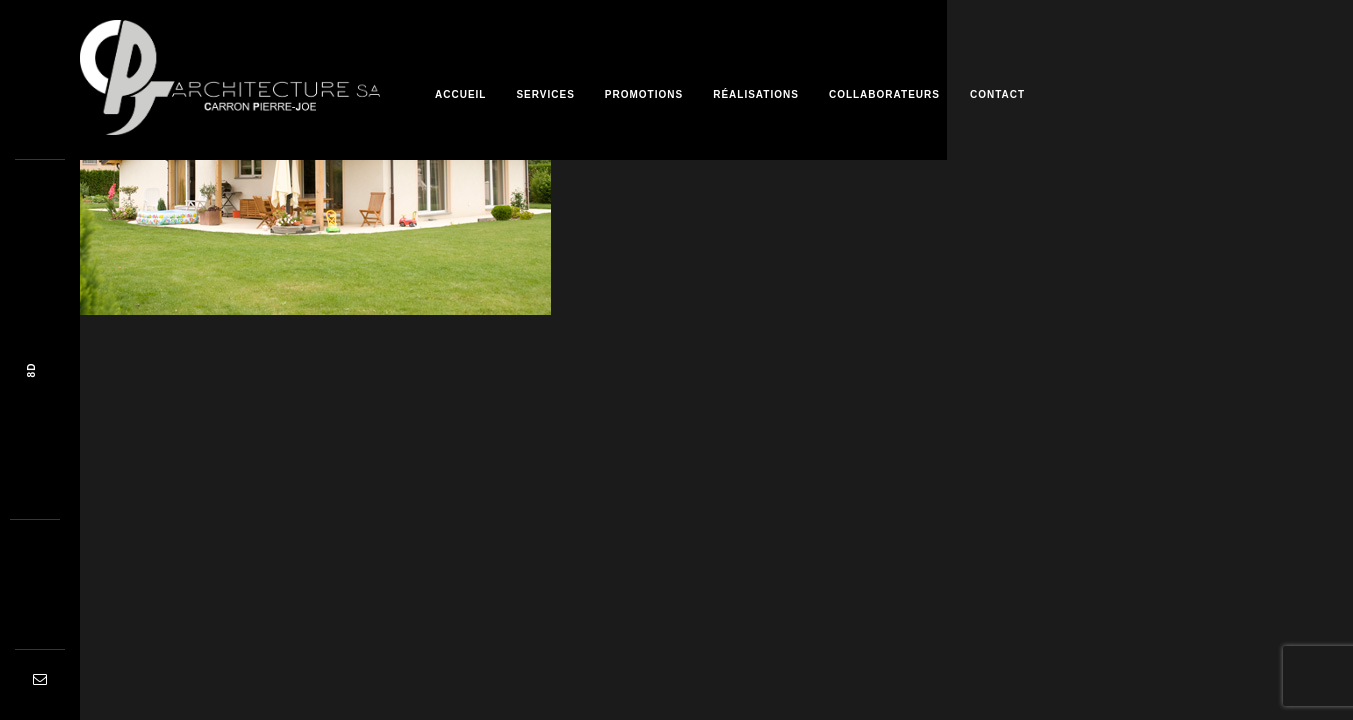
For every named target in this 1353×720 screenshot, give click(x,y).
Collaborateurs (884, 94)
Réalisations (756, 94)
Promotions (644, 94)
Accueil (460, 94)
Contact (997, 94)
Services (545, 94)
